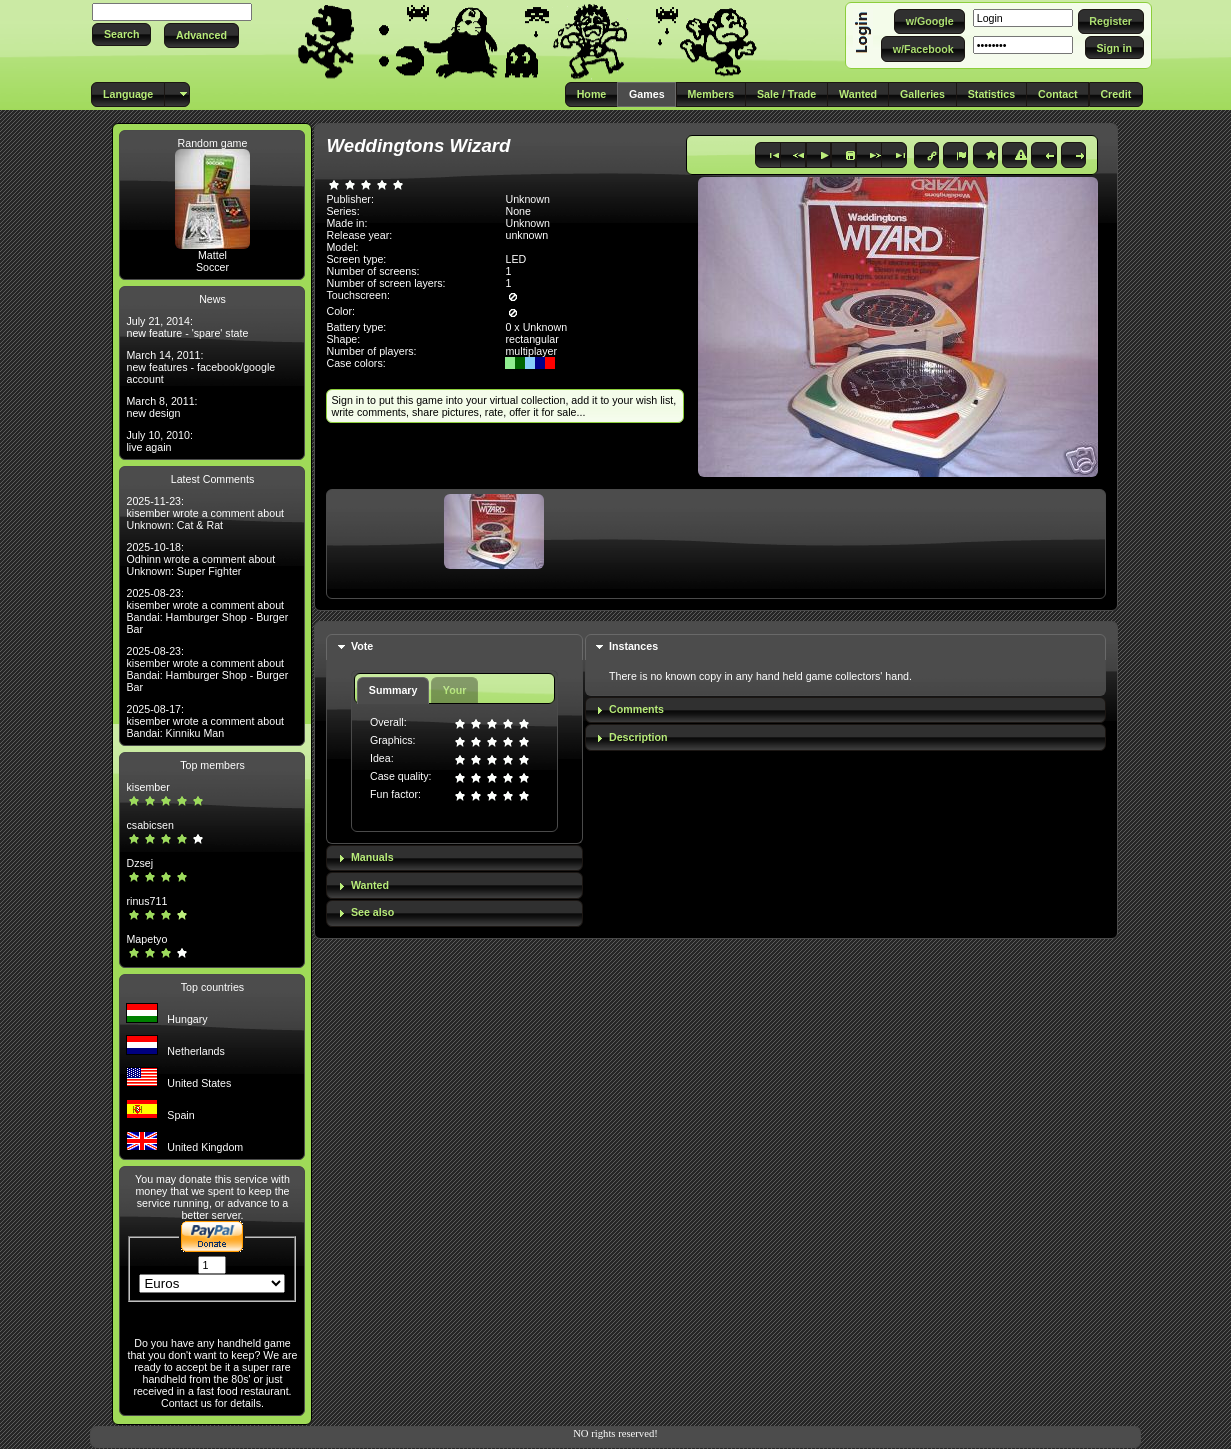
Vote (362, 646)
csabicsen (149, 825)
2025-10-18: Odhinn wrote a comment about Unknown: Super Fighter (200, 559)
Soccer (212, 267)
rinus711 (146, 901)
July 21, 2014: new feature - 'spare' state (187, 327)
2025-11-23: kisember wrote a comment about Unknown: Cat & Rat (205, 513)
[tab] (454, 647)
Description (638, 737)
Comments (636, 709)
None (517, 211)
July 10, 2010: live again (159, 441)
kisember (147, 787)
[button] (121, 34)
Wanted (370, 885)
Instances (633, 646)
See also (372, 912)
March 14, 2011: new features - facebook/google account (200, 367)
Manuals (372, 857)
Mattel (212, 255)
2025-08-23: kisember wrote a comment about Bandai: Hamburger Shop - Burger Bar (207, 611)
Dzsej (139, 863)
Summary (393, 690)
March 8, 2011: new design (161, 407)
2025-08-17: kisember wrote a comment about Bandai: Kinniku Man (205, 721)
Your (454, 690)
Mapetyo (146, 939)
